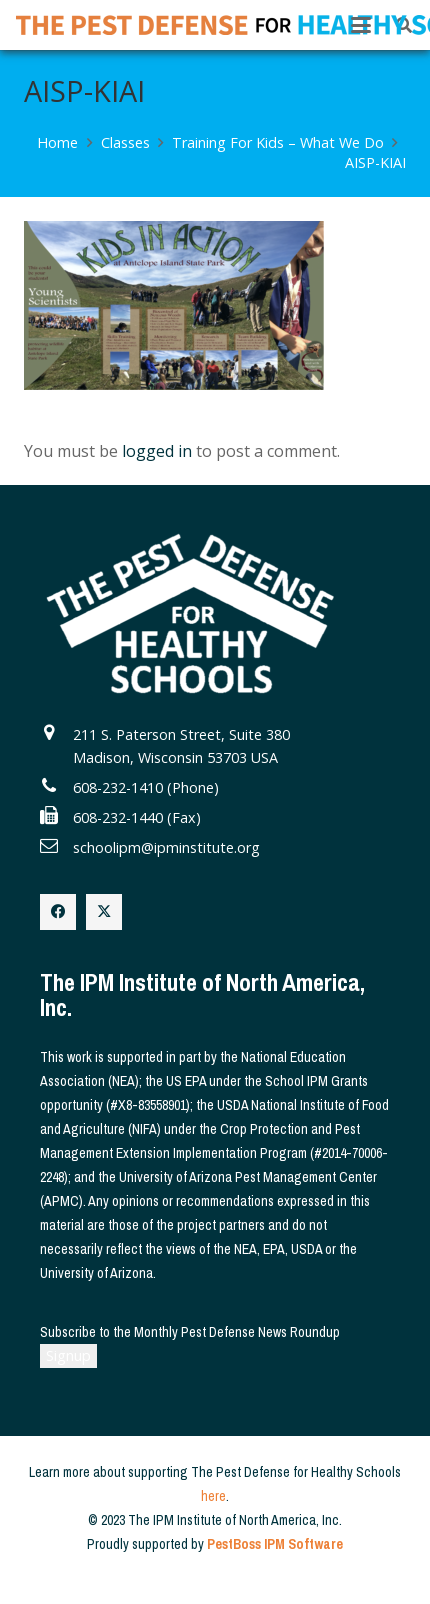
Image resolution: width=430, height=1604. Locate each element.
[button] (361, 25)
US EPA (186, 1081)
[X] (104, 912)
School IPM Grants (316, 1081)
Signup (68, 1355)
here (213, 1496)
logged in (157, 451)
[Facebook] (58, 912)
